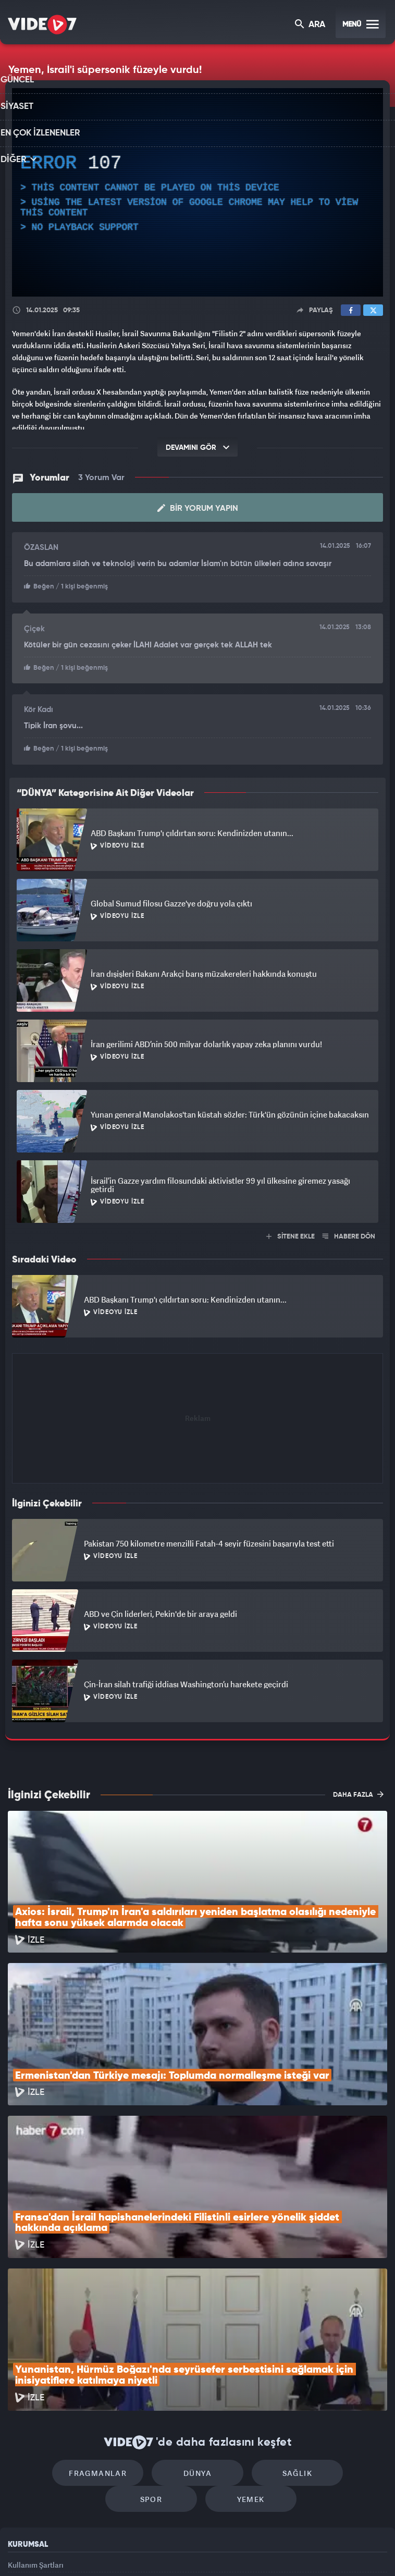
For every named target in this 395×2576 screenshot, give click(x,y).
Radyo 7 (112, 2550)
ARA (311, 25)
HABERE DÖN (349, 1234)
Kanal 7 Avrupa (153, 2550)
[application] (197, 192)
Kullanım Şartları (36, 2431)
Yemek (201, 2366)
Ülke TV (192, 2550)
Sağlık (242, 2334)
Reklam (20, 2455)
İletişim (20, 2479)
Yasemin (314, 2550)
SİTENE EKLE (290, 1234)
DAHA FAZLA (358, 1791)
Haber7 (250, 2550)
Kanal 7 (69, 2550)
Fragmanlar (64, 2334)
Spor (331, 2334)
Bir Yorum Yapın (197, 507)
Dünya (153, 2334)
